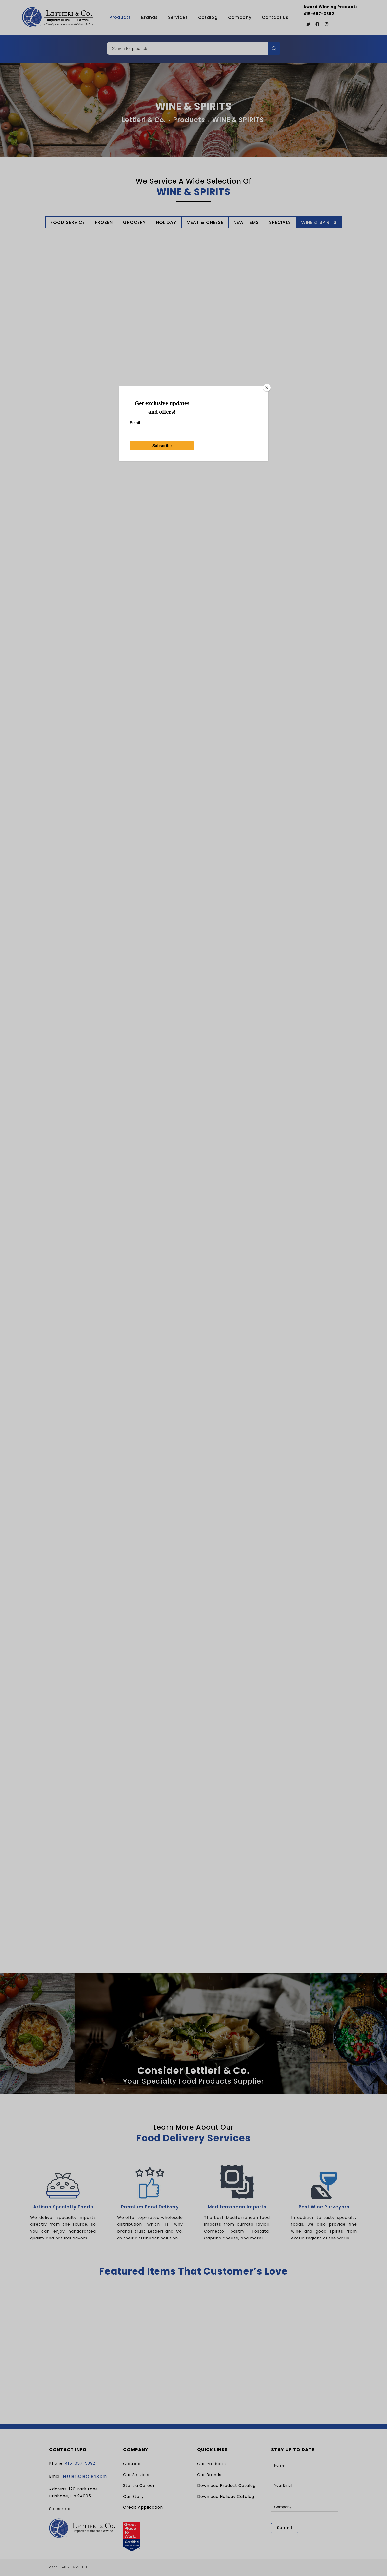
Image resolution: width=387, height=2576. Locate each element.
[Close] (267, 387)
